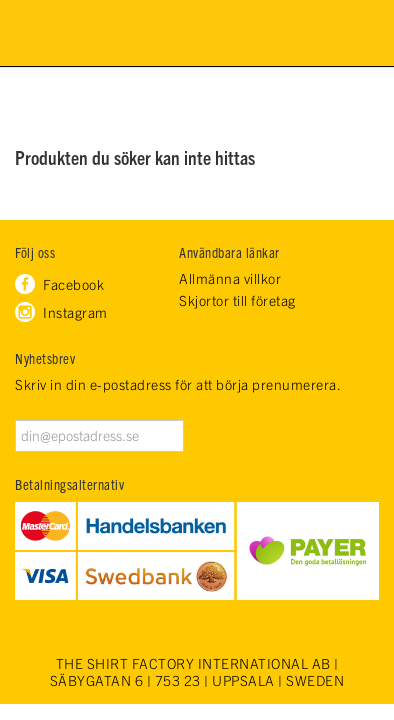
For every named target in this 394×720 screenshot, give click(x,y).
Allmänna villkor (230, 278)
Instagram (75, 312)
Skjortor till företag (237, 300)
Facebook (73, 284)
